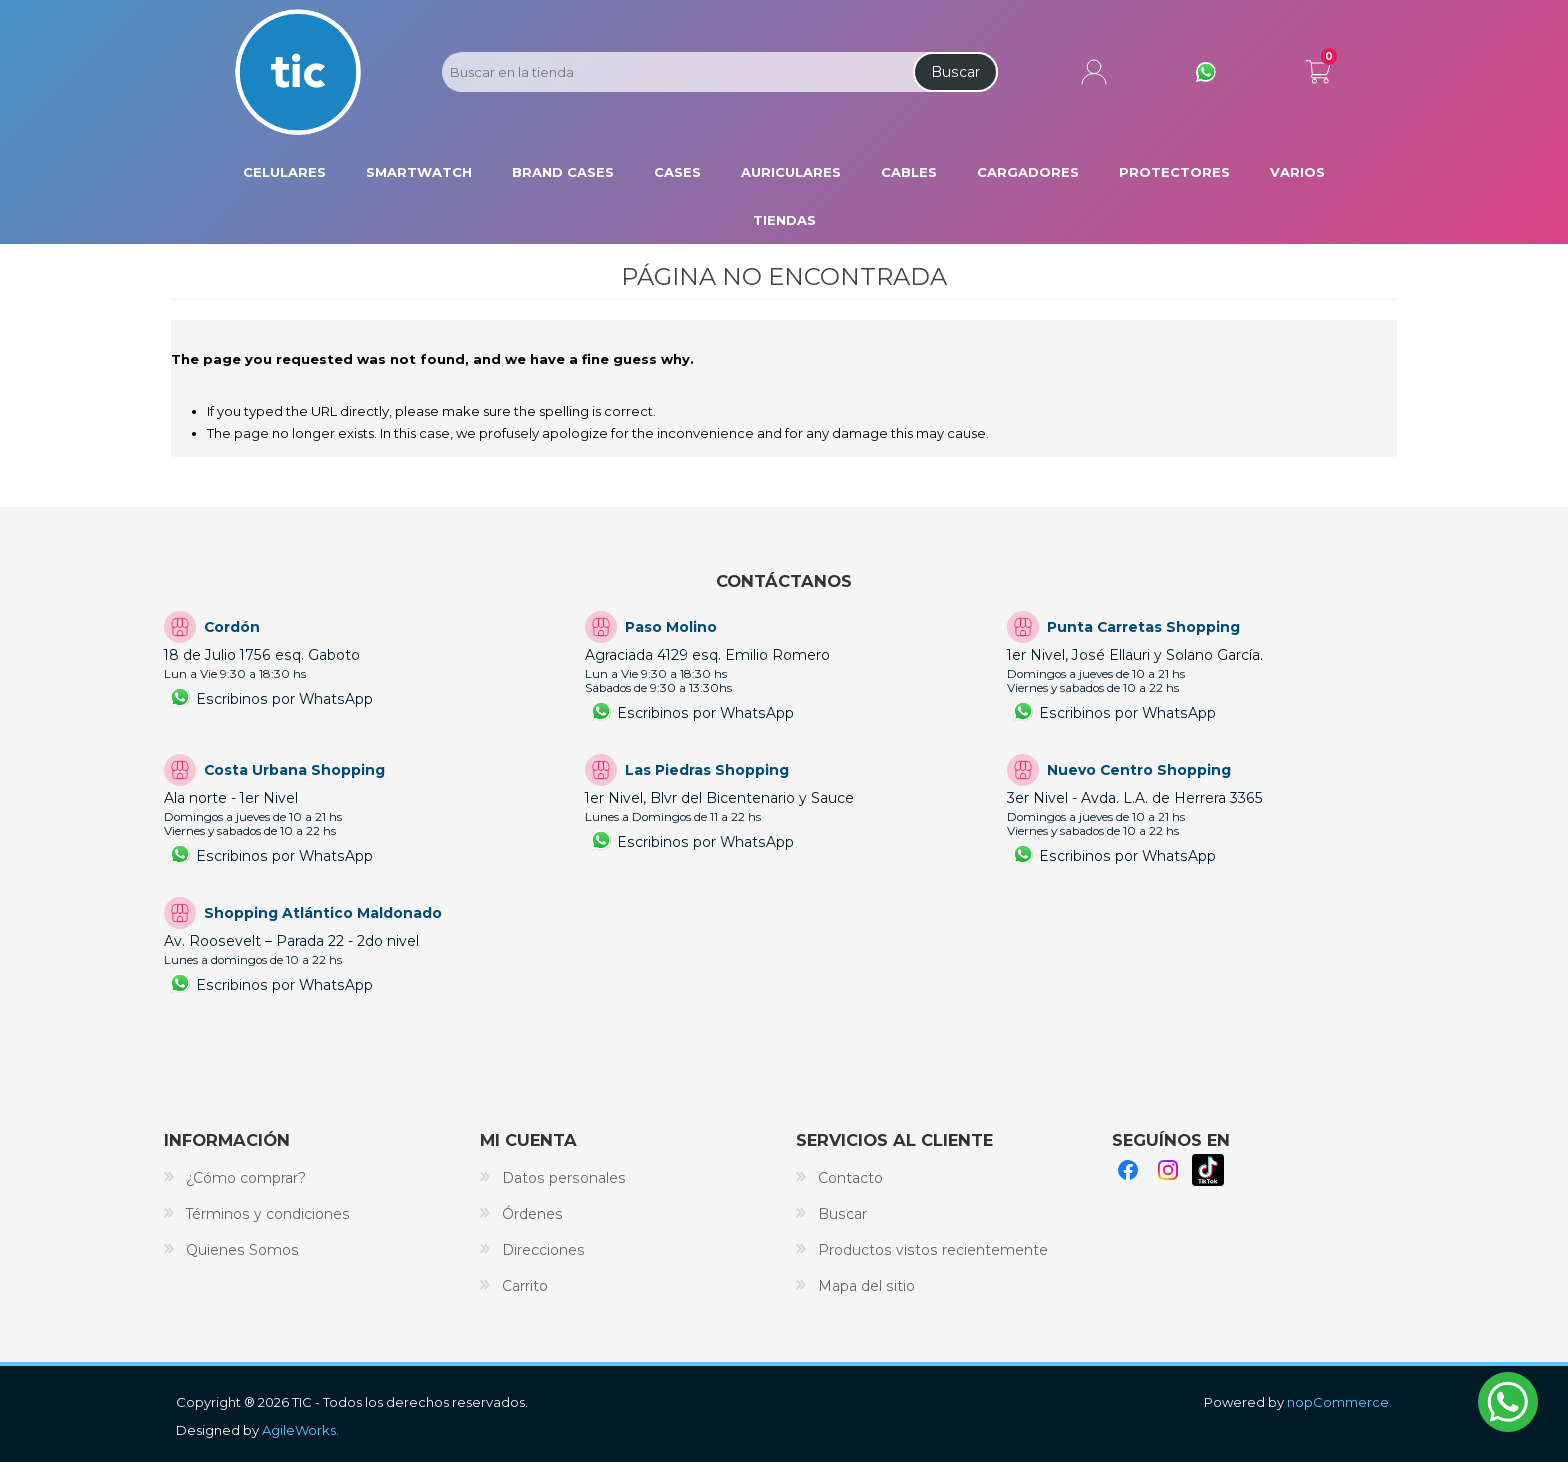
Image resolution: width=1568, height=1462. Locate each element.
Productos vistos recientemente (933, 1250)
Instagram (1168, 1170)
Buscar (955, 72)
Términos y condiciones (268, 1214)
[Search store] (676, 72)
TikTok (1208, 1170)
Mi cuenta (1094, 72)
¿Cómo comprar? (246, 1178)
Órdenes (532, 1214)
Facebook (1128, 1170)
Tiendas (784, 220)
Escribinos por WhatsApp (284, 699)
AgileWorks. (300, 1430)
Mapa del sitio (866, 1286)
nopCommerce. (1339, 1402)
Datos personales (564, 1178)
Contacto (850, 1178)
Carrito (1318, 68)
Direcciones (543, 1250)
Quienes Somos (242, 1250)
